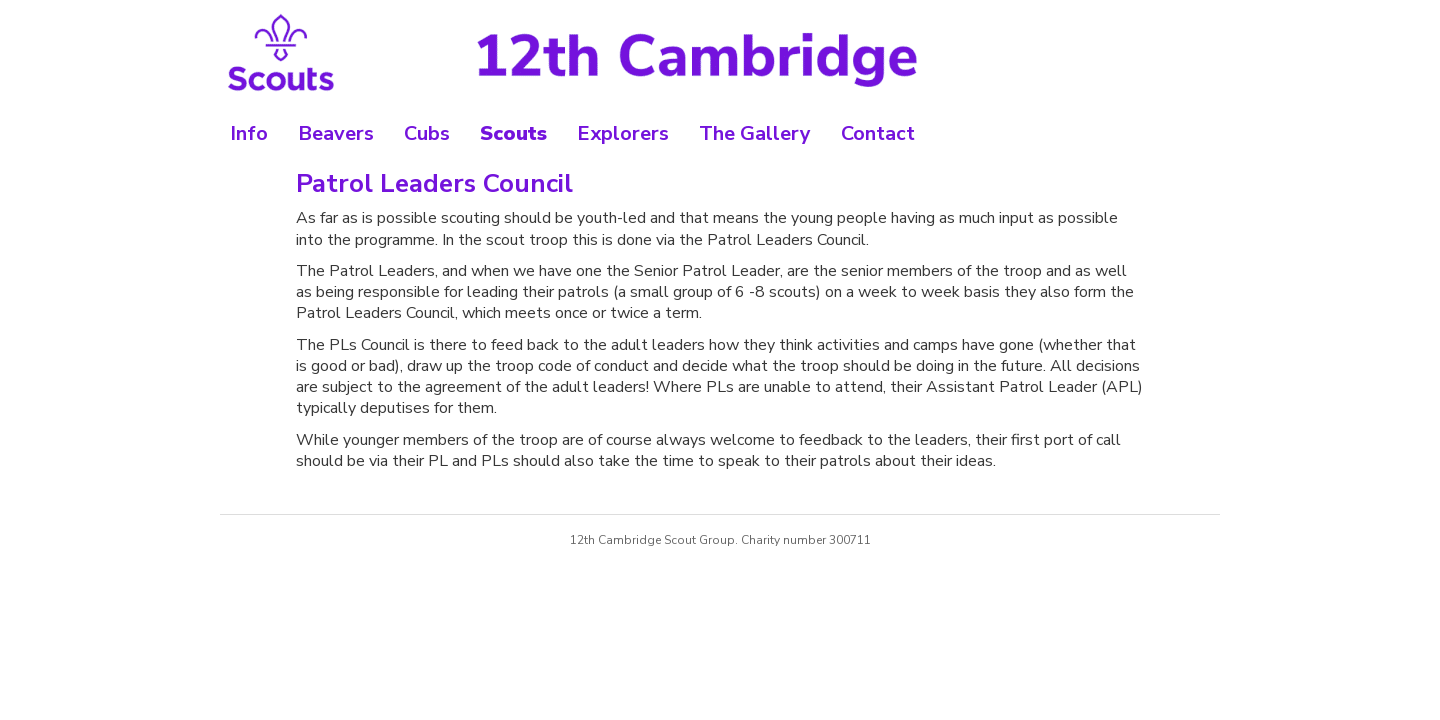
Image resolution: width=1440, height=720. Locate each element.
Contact (878, 133)
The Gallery (755, 133)
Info (249, 133)
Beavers (336, 133)
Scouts (513, 133)
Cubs (427, 133)
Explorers (623, 133)
